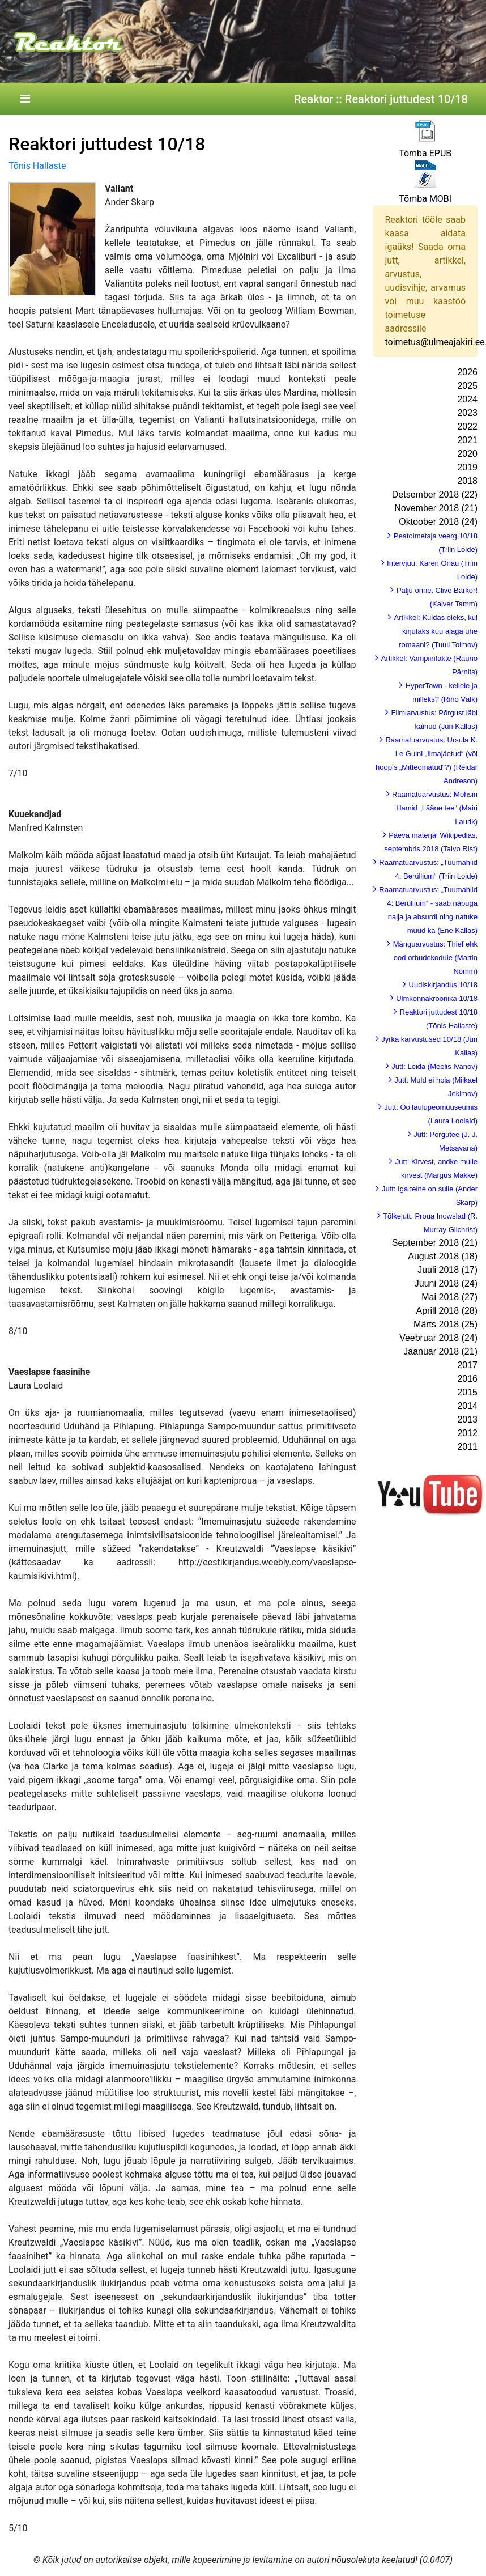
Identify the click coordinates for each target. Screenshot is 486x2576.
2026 (467, 372)
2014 (467, 1406)
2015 (467, 1392)
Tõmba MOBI (425, 198)
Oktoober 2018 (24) (438, 522)
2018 (467, 481)
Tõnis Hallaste (37, 165)
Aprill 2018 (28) (447, 1310)
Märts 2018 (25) (445, 1324)
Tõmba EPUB (425, 153)
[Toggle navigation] (25, 99)
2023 (467, 413)
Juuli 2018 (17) (447, 1270)
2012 (467, 1433)
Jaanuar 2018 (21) (440, 1351)
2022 (467, 426)
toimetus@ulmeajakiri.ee (435, 342)
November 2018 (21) (436, 508)
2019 (467, 467)
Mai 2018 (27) (449, 1297)
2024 (467, 399)
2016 (467, 1379)
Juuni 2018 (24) (446, 1283)
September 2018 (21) (435, 1242)
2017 (467, 1365)
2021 (467, 440)
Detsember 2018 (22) (435, 494)
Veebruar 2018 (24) (438, 1338)
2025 (467, 386)
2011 (467, 1447)
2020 (467, 454)
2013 (467, 1419)
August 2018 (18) (443, 1256)
